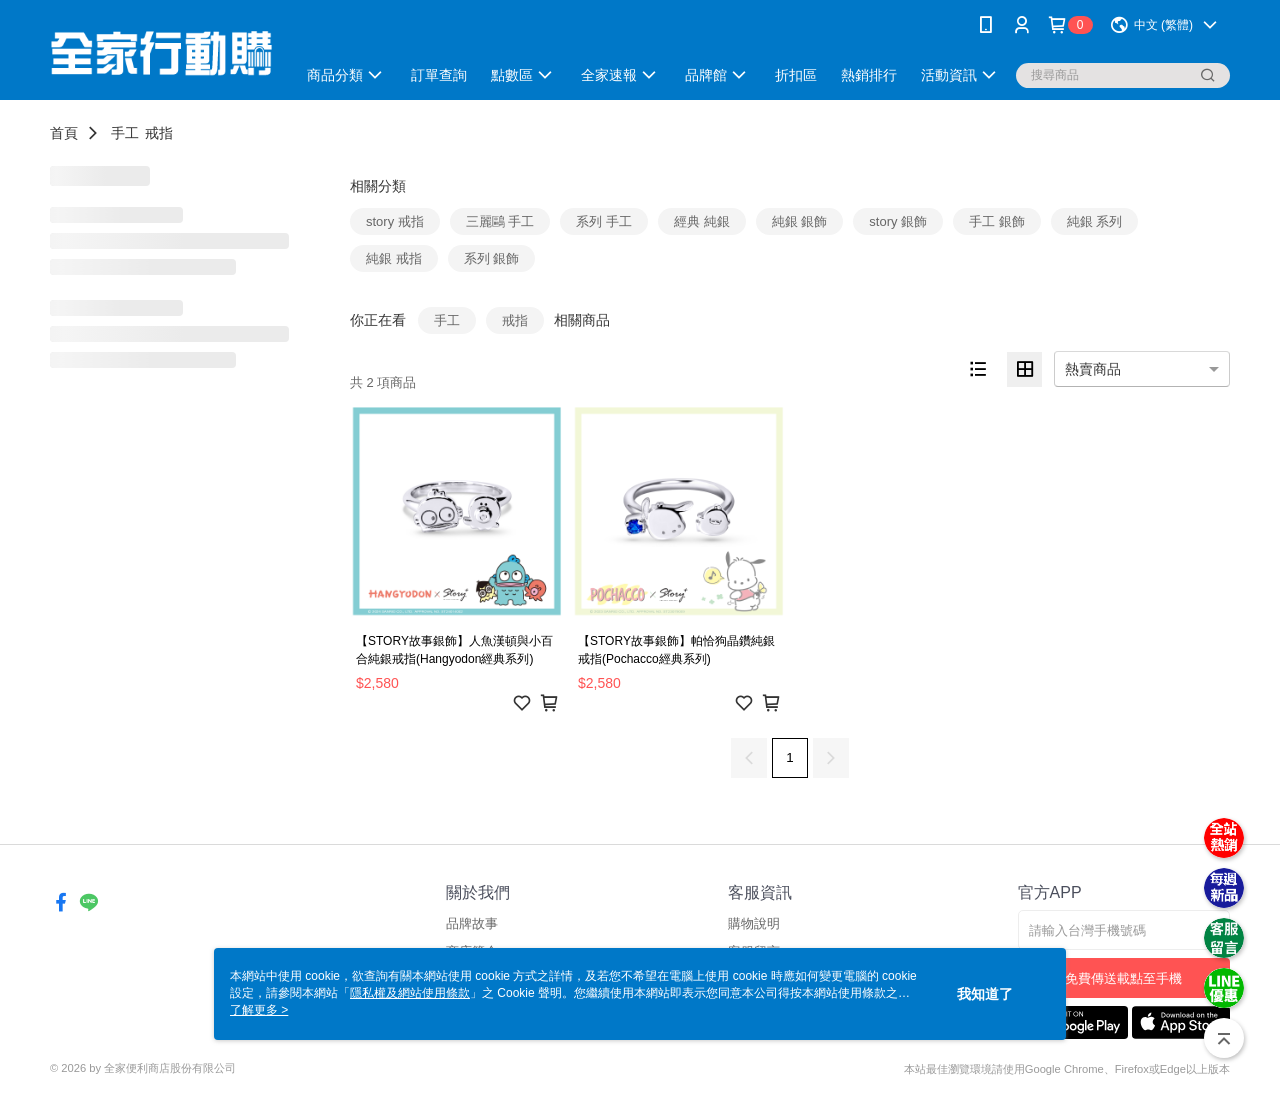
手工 (125, 133)
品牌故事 (472, 923)
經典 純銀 (702, 221)
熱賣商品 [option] (1093, 369)
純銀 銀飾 (800, 221)
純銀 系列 (1095, 221)
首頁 (64, 133)
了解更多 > (259, 1010)
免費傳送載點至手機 (1123, 978)
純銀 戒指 (394, 258)
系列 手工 (604, 221)
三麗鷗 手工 (500, 221)
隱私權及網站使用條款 (410, 993)
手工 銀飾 (997, 221)
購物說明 (754, 923)
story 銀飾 (898, 221)
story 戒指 (395, 221)
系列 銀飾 (492, 258)
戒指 (159, 133)
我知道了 (985, 994)
